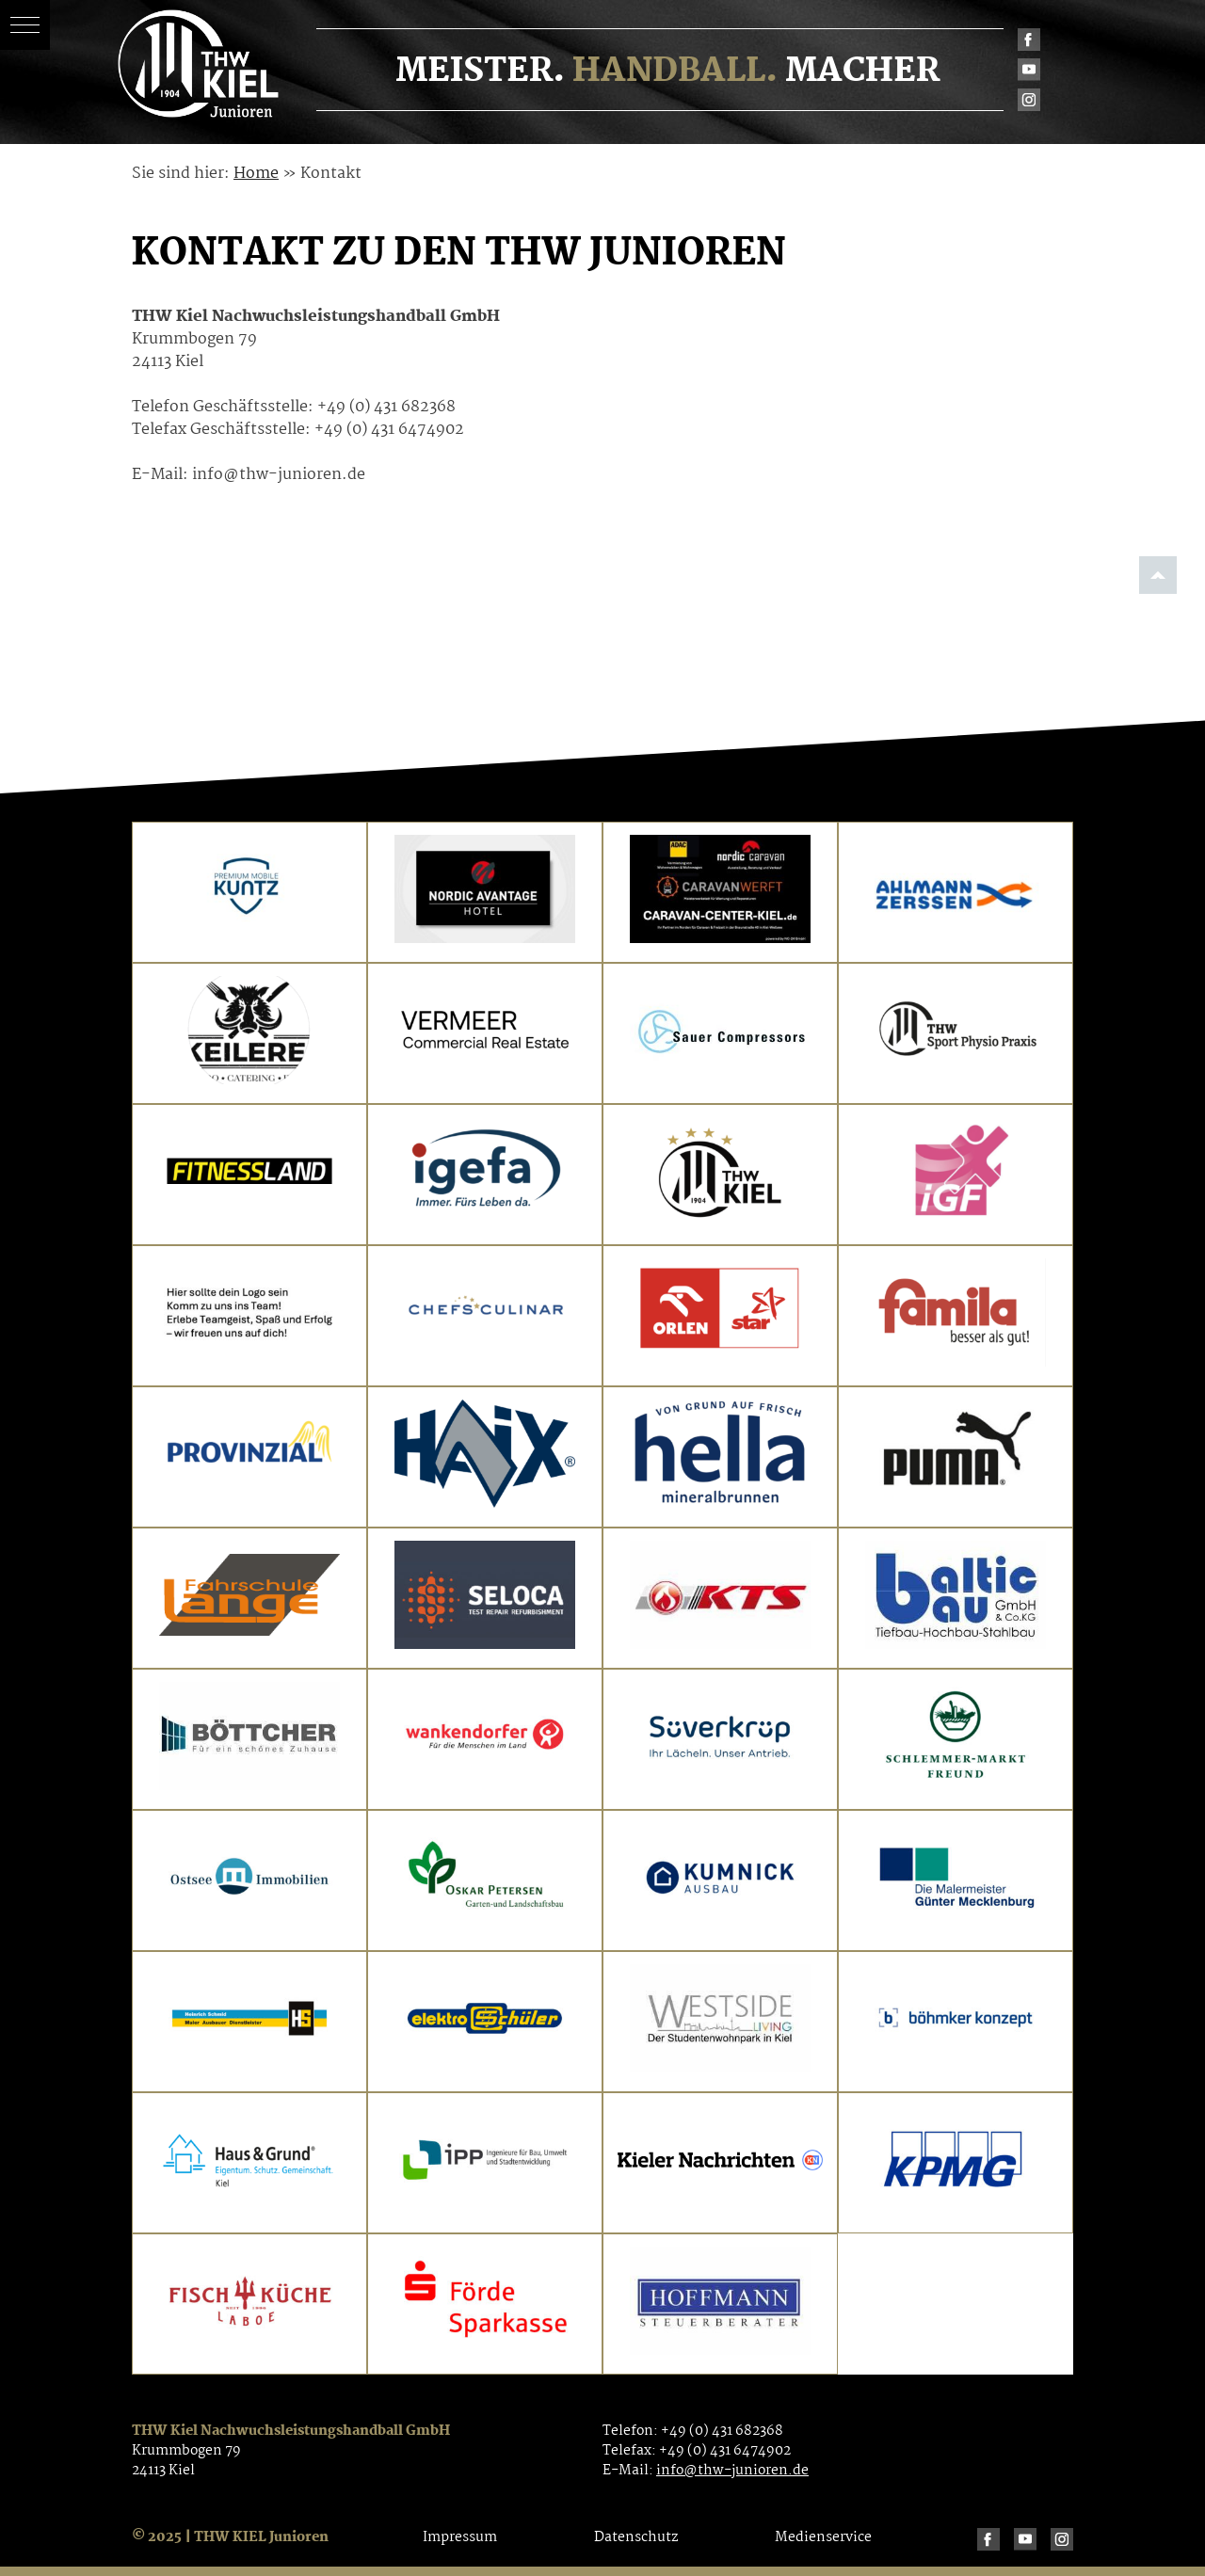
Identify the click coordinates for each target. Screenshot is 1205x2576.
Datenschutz (636, 2537)
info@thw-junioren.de (732, 2470)
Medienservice (823, 2537)
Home (256, 173)
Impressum (460, 2537)
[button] (25, 25)
